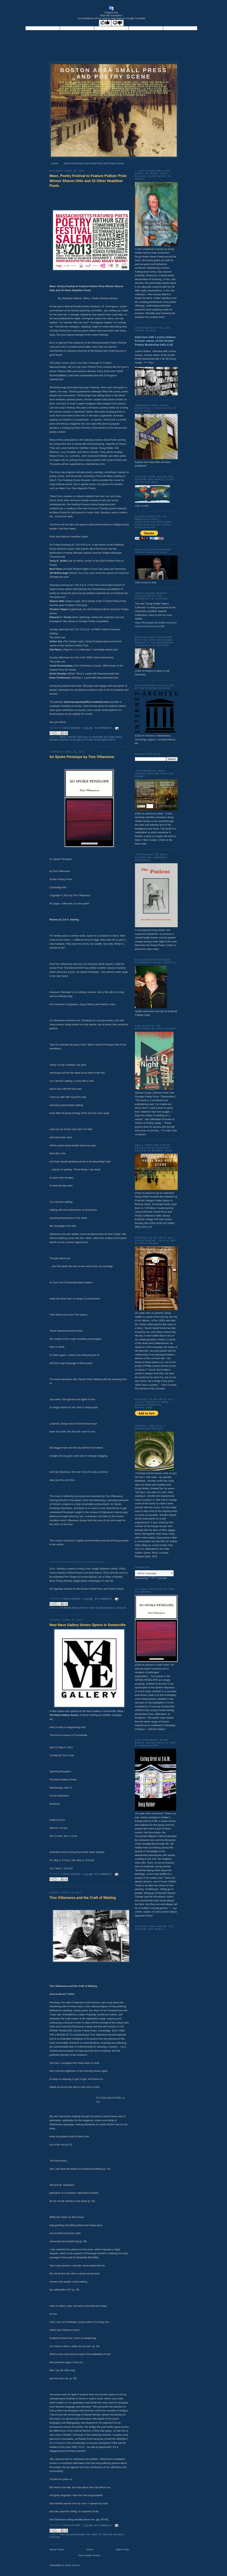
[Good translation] (105, 23)
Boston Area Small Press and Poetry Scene (113, 73)
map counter (142, 505)
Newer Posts (57, 2549)
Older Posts (122, 2549)
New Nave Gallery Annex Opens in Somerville (88, 1625)
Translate (158, 1578)
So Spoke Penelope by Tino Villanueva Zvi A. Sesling (93, 1608)
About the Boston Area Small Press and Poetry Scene (94, 163)
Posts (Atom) (72, 2565)
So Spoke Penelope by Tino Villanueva (82, 757)
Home (54, 163)
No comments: (104, 728)
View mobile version (89, 2555)
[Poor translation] (117, 23)
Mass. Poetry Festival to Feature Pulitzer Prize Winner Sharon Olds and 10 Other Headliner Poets (88, 181)
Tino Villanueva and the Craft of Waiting (83, 1898)
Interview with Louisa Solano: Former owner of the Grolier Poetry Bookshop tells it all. (156, 340)
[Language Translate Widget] (154, 1573)
